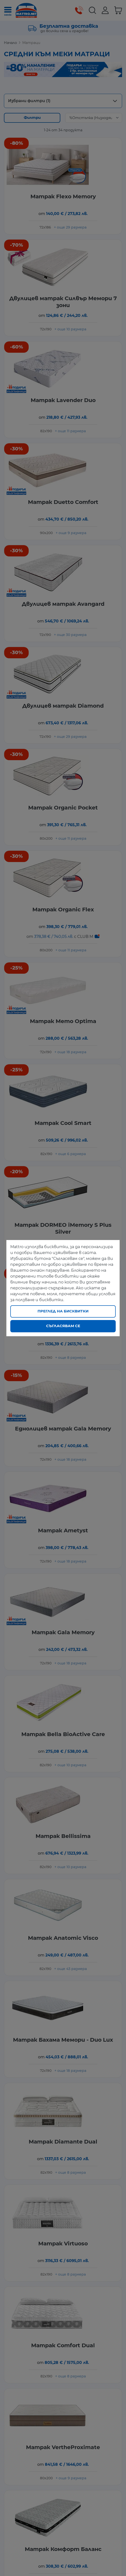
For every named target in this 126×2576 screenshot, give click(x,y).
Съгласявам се (63, 1325)
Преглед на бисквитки (63, 1311)
